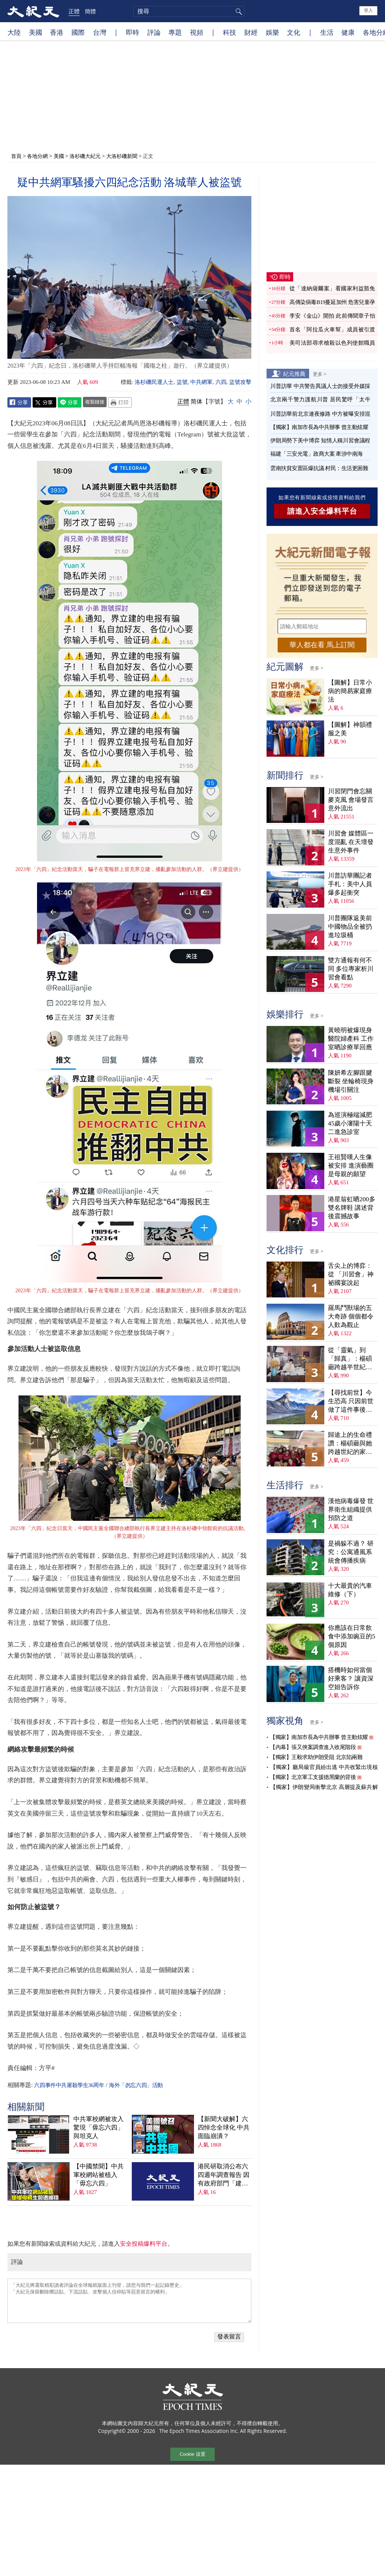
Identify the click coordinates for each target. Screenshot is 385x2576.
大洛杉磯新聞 (121, 155)
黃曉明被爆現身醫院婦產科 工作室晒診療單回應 (351, 1039)
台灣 (99, 32)
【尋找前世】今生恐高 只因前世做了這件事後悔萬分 (351, 1401)
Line (69, 402)
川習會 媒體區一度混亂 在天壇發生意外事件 (351, 842)
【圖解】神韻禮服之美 (350, 729)
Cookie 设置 (192, 2454)
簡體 (90, 11)
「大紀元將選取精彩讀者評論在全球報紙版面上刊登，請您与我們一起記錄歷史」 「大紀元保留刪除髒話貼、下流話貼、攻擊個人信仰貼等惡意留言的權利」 (129, 2301)
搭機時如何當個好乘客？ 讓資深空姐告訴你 (351, 1679)
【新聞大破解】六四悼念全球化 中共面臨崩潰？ (224, 2128)
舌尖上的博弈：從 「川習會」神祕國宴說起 (351, 1274)
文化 (293, 32)
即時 (132, 32)
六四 (221, 382)
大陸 (14, 32)
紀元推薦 (294, 373)
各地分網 (37, 155)
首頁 (16, 155)
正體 (74, 11)
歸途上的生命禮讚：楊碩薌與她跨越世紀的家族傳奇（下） (350, 1443)
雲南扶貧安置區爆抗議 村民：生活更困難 (319, 468)
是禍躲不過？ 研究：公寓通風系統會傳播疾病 (351, 1552)
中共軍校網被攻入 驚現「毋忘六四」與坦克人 (98, 2128)
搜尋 (237, 11)
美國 (35, 32)
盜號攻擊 (240, 382)
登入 (368, 10)
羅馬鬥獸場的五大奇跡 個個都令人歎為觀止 (351, 1316)
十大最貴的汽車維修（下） (350, 1590)
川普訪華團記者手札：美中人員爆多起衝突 (350, 884)
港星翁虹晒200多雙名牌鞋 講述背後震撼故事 (351, 1208)
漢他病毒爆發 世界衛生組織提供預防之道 (351, 1510)
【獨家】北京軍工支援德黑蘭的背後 (313, 1777)
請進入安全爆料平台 (322, 511)
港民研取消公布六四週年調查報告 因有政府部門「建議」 (224, 2175)
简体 (196, 401)
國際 (78, 32)
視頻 (196, 32)
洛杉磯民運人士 (154, 382)
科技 (229, 32)
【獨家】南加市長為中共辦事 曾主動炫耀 (319, 427)
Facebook (19, 402)
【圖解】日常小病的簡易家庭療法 (350, 691)
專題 (175, 32)
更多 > (320, 374)
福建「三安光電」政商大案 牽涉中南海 (316, 454)
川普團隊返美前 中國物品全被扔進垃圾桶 (350, 927)
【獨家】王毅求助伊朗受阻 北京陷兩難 (316, 1757)
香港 (56, 32)
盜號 (182, 382)
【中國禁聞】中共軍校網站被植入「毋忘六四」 (98, 2175)
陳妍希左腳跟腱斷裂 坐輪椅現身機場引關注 (351, 1081)
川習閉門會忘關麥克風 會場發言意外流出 (351, 800)
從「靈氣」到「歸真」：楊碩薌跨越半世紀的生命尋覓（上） (350, 1359)
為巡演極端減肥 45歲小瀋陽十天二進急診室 (350, 1123)
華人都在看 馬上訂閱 (322, 645)
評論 (154, 32)
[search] (188, 11)
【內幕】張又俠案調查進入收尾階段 (313, 1747)
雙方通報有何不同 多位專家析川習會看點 (351, 969)
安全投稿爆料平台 (143, 2244)
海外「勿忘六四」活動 (136, 2085)
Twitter (44, 402)
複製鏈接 (94, 401)
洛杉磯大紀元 (85, 155)
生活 (327, 32)
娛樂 (272, 32)
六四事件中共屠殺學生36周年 (69, 2085)
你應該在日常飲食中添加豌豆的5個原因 (351, 1636)
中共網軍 (201, 382)
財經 (251, 32)
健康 (348, 32)
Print (120, 402)
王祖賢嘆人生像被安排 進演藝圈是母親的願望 (351, 1166)
